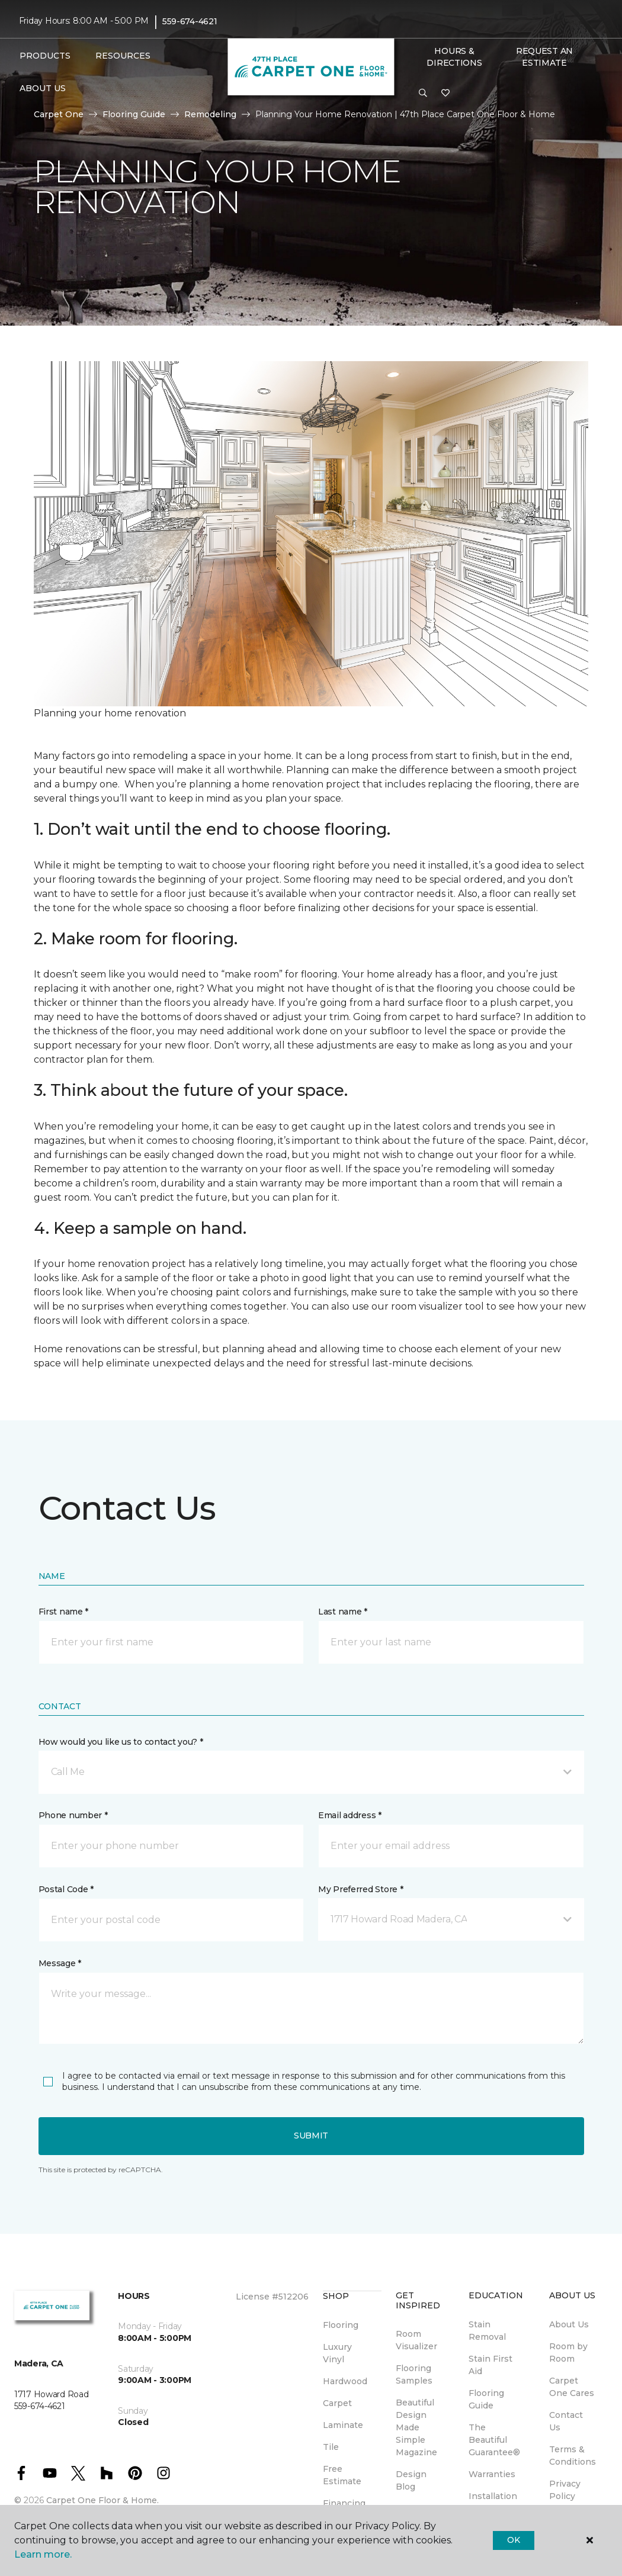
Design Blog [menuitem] (411, 2480)
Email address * (349, 1815)
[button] (423, 94)
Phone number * (73, 1815)
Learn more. (43, 2554)
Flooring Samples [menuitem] (414, 2374)
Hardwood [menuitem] (345, 2381)
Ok (513, 2540)
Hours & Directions (454, 57)
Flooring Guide (133, 114)
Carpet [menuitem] (337, 2403)
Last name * (342, 1611)
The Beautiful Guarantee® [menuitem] (494, 2440)
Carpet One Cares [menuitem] (571, 2386)
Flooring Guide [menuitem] (486, 2399)
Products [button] (45, 55)
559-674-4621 (189, 21)
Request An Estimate (544, 57)
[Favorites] (445, 94)
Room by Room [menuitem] (568, 2352)
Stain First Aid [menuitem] (490, 2364)
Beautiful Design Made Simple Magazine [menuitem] (416, 2427)
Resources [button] (122, 55)
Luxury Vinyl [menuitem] (337, 2353)
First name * (64, 1611)
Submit (311, 2135)
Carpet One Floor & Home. (102, 2500)
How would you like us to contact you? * (121, 1742)
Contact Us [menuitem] (566, 2421)
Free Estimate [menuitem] (342, 2475)
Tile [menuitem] (331, 2447)
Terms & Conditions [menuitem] (572, 2455)
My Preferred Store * (360, 1889)
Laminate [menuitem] (343, 2425)
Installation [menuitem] (493, 2496)
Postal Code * (66, 1889)
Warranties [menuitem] (492, 2474)
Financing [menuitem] (344, 2503)
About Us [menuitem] (569, 2324)
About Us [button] (43, 88)
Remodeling (210, 114)
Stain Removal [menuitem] (487, 2330)
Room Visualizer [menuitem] (416, 2340)
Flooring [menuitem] (340, 2325)
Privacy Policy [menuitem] (565, 2489)
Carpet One (59, 114)
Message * (60, 1963)
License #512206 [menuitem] (272, 2296)
